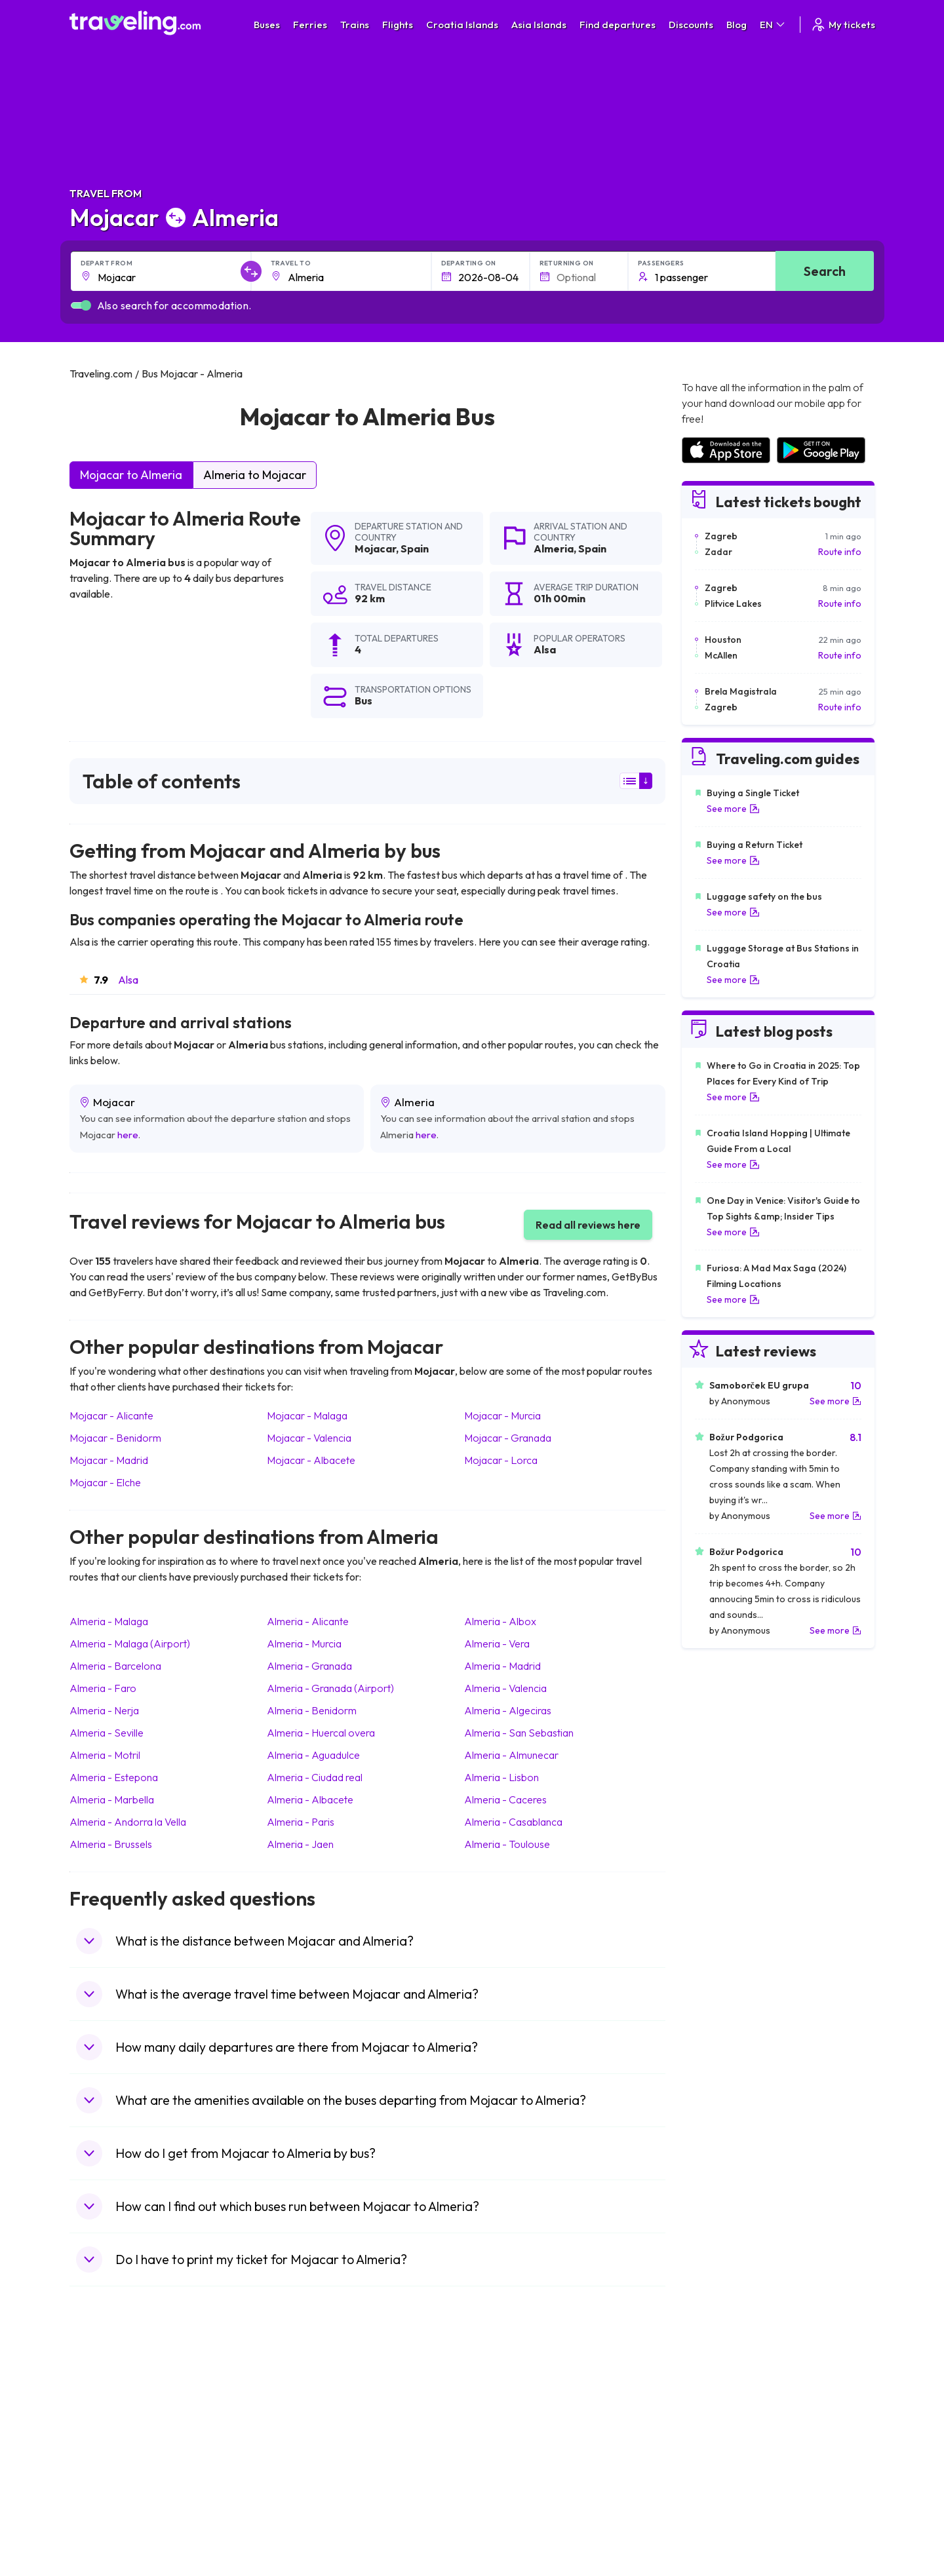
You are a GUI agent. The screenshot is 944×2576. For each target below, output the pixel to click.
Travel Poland (104, 2493)
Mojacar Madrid (108, 1460)
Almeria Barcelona (115, 1665)
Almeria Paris (300, 1821)
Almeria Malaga (108, 1621)
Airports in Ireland (717, 2424)
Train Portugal (508, 2396)
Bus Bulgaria (302, 2410)
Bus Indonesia (306, 2534)
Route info (839, 552)
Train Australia (509, 2451)
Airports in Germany (722, 2479)
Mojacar (375, 548)
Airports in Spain (714, 2396)
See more (733, 809)
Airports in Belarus (718, 2438)
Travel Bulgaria (107, 2424)
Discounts (691, 24)
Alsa (128, 979)
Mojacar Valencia (309, 1437)
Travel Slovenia (108, 2506)
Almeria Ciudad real (315, 1777)
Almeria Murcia (304, 1643)
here (127, 1134)
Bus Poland (300, 2493)
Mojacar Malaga (307, 1415)
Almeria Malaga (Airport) (129, 1643)
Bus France (300, 2465)
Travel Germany (109, 2451)
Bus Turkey (300, 2520)
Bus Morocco (304, 2396)
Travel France (105, 2479)
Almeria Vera (497, 1643)
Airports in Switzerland (727, 2451)
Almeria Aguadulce (313, 1754)
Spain (415, 548)
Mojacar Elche (105, 1482)
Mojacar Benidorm (115, 1437)
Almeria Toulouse (507, 1844)
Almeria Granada (309, 1665)
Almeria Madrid (502, 1665)
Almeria (554, 548)
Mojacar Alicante (111, 1415)
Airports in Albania (718, 2493)
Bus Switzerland (310, 2506)
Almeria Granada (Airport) (330, 1688)
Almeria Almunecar (511, 1754)
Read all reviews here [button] (588, 1224)
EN (773, 24)
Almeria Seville (106, 1732)
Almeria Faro (102, 1688)
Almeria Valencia (505, 1688)
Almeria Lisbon (501, 1777)
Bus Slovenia (303, 2438)
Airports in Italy (711, 2465)
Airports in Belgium (719, 2520)
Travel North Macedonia (126, 2410)
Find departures (618, 24)
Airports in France (717, 2410)
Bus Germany (305, 2424)
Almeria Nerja (104, 1710)
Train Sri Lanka (509, 2410)
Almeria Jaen (300, 1844)
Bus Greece (301, 2451)
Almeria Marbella (111, 1799)
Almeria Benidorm (312, 1710)
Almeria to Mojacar (254, 474)
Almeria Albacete (310, 1799)
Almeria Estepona (113, 1777)
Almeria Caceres (505, 1799)
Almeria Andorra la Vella (127, 1821)
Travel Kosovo (106, 2534)
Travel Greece (106, 2438)
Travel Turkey (104, 2465)
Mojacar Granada (507, 1437)
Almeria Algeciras (507, 1710)
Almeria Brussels (110, 1844)
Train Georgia (508, 2438)
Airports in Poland (717, 2506)
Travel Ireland (104, 2520)
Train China (502, 2424)
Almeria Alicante (308, 1621)
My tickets (842, 24)
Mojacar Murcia (502, 1415)
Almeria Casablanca (513, 1821)
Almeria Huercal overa (321, 1732)
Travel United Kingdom (123, 2396)
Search (825, 271)
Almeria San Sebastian (519, 1732)
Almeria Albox (500, 1621)
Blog (736, 24)
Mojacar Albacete (311, 1460)
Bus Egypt (297, 2479)
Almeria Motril (104, 1754)
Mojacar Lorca (501, 1460)
